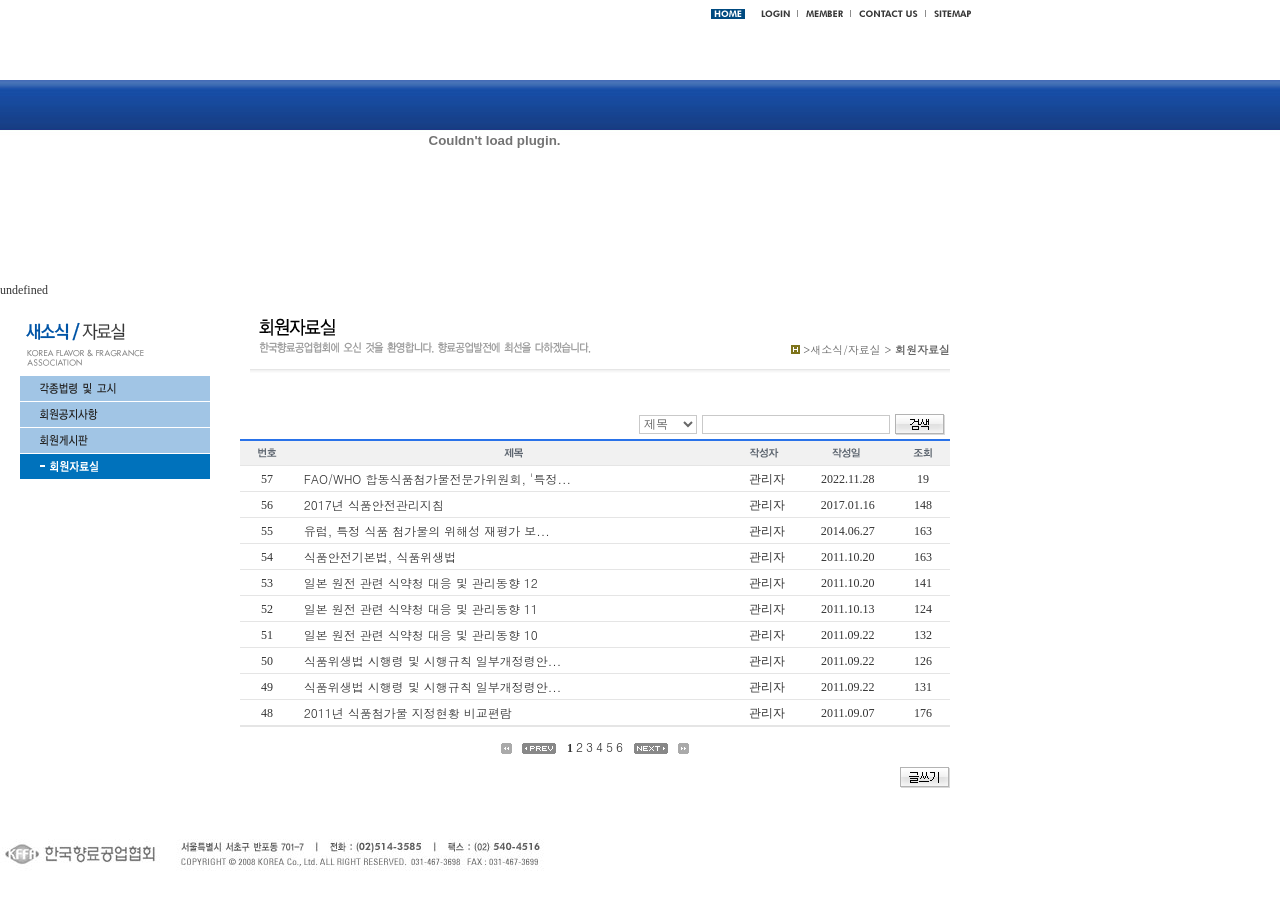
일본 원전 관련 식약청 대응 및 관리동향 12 (421, 582)
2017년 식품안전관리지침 (374, 504)
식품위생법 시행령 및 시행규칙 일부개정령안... (433, 660)
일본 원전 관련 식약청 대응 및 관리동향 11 (421, 608)
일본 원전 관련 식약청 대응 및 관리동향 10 (421, 634)
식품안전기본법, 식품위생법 (380, 556)
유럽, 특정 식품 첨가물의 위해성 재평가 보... (427, 530)
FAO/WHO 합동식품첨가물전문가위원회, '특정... (437, 478)
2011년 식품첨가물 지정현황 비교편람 (408, 712)
